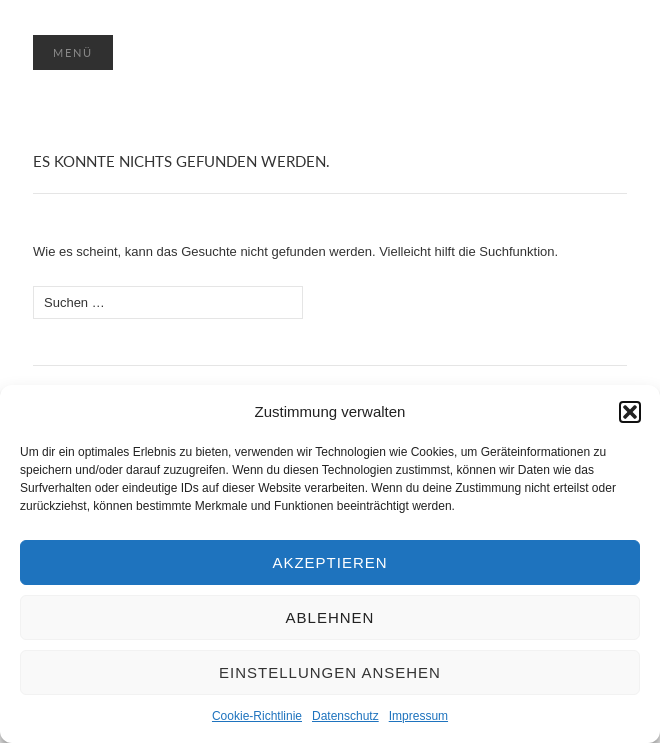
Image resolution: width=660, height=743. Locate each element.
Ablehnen (330, 617)
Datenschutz (345, 716)
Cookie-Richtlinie (257, 716)
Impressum (418, 716)
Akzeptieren (329, 562)
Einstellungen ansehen (330, 672)
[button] (630, 412)
